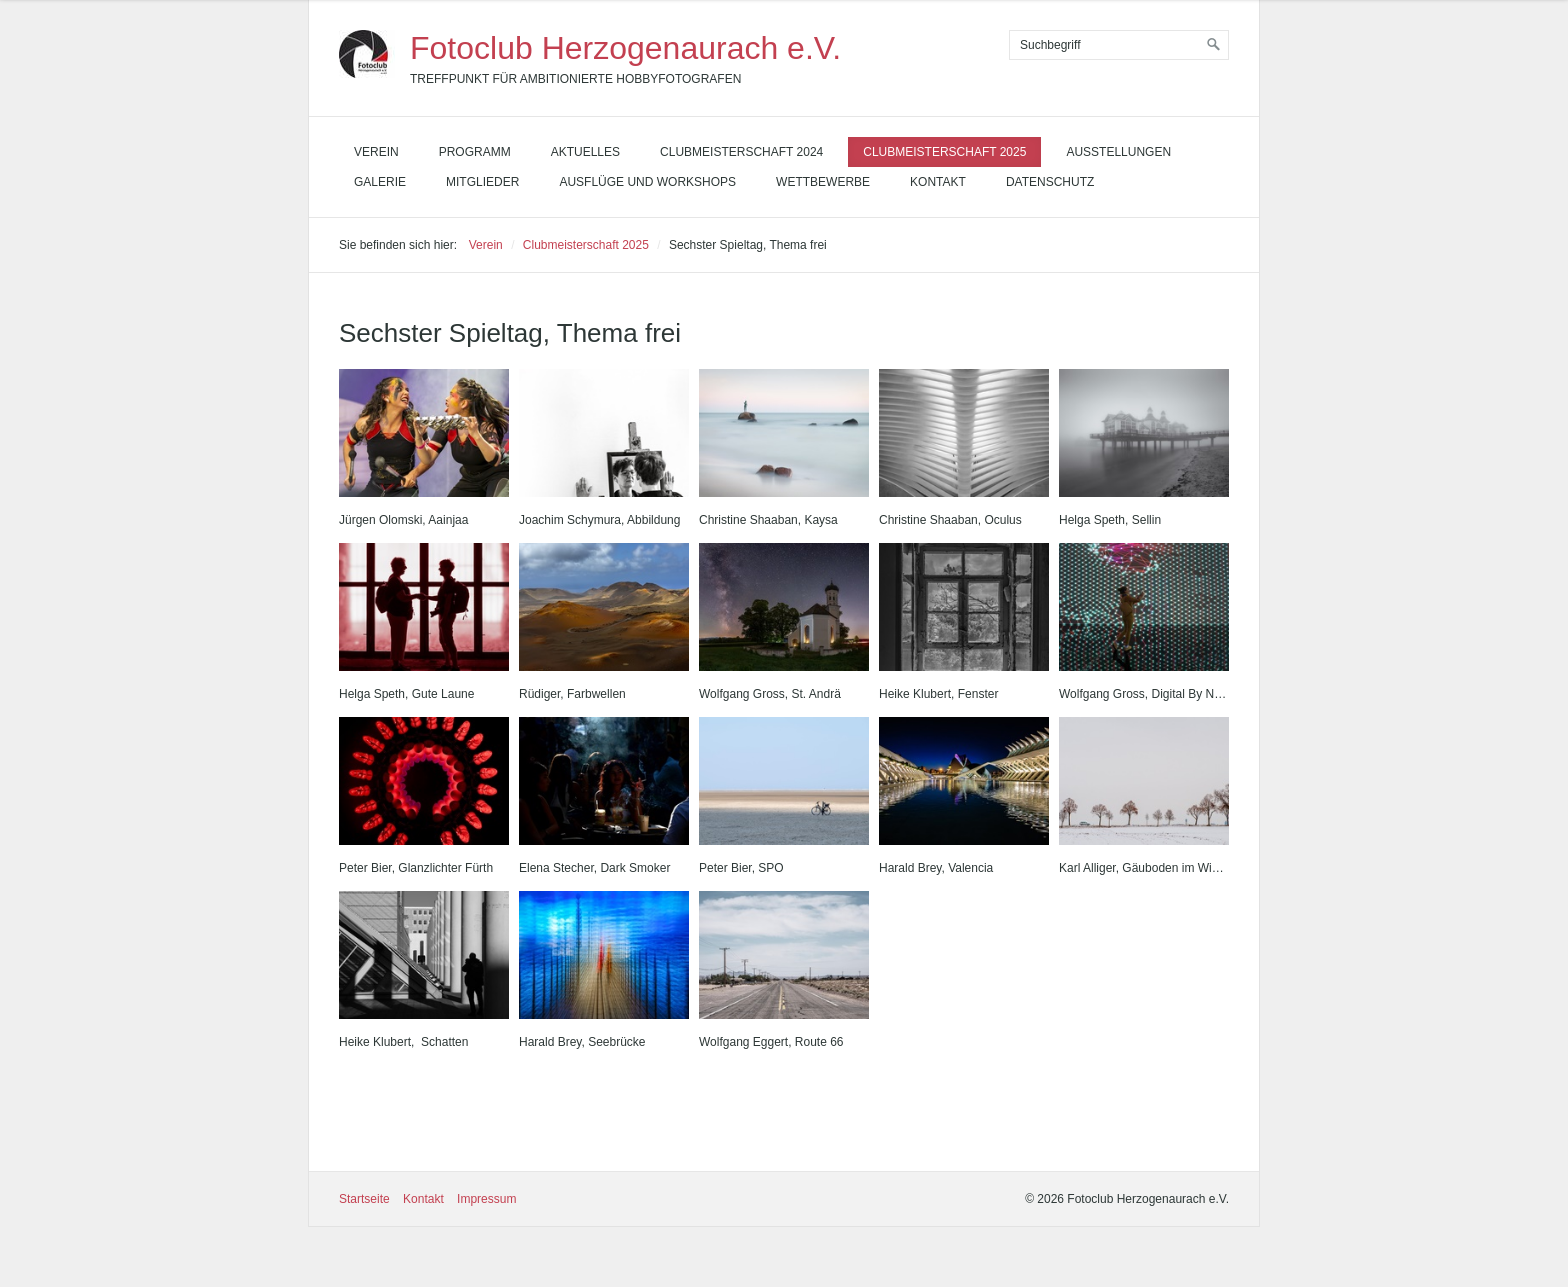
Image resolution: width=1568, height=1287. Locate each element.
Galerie (380, 182)
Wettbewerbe (823, 182)
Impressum (486, 1199)
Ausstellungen (1118, 152)
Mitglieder (482, 182)
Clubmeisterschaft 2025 (944, 152)
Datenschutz (1050, 182)
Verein (376, 152)
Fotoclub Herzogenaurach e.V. (625, 48)
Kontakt (938, 182)
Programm (475, 152)
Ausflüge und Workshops (647, 182)
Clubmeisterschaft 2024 (741, 152)
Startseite (364, 1199)
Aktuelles (585, 152)
